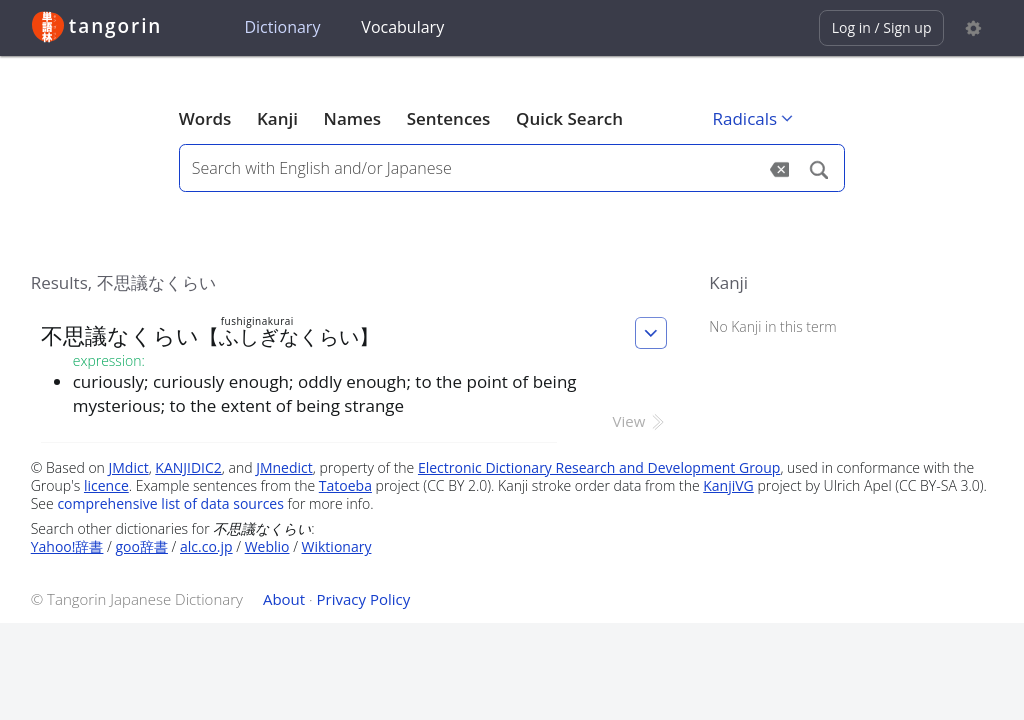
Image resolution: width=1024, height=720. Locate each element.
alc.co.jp (206, 546)
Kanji (277, 118)
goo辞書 (142, 546)
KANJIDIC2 (188, 467)
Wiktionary (337, 546)
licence (106, 485)
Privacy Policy (364, 599)
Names (352, 118)
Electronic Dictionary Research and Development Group (599, 467)
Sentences (449, 118)
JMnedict (284, 467)
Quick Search (569, 118)
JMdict (129, 467)
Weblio (267, 546)
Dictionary (282, 27)
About (284, 599)
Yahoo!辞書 (67, 546)
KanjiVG (728, 485)
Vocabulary (402, 27)
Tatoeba (345, 485)
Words (205, 118)
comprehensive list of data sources (170, 503)
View (640, 421)
